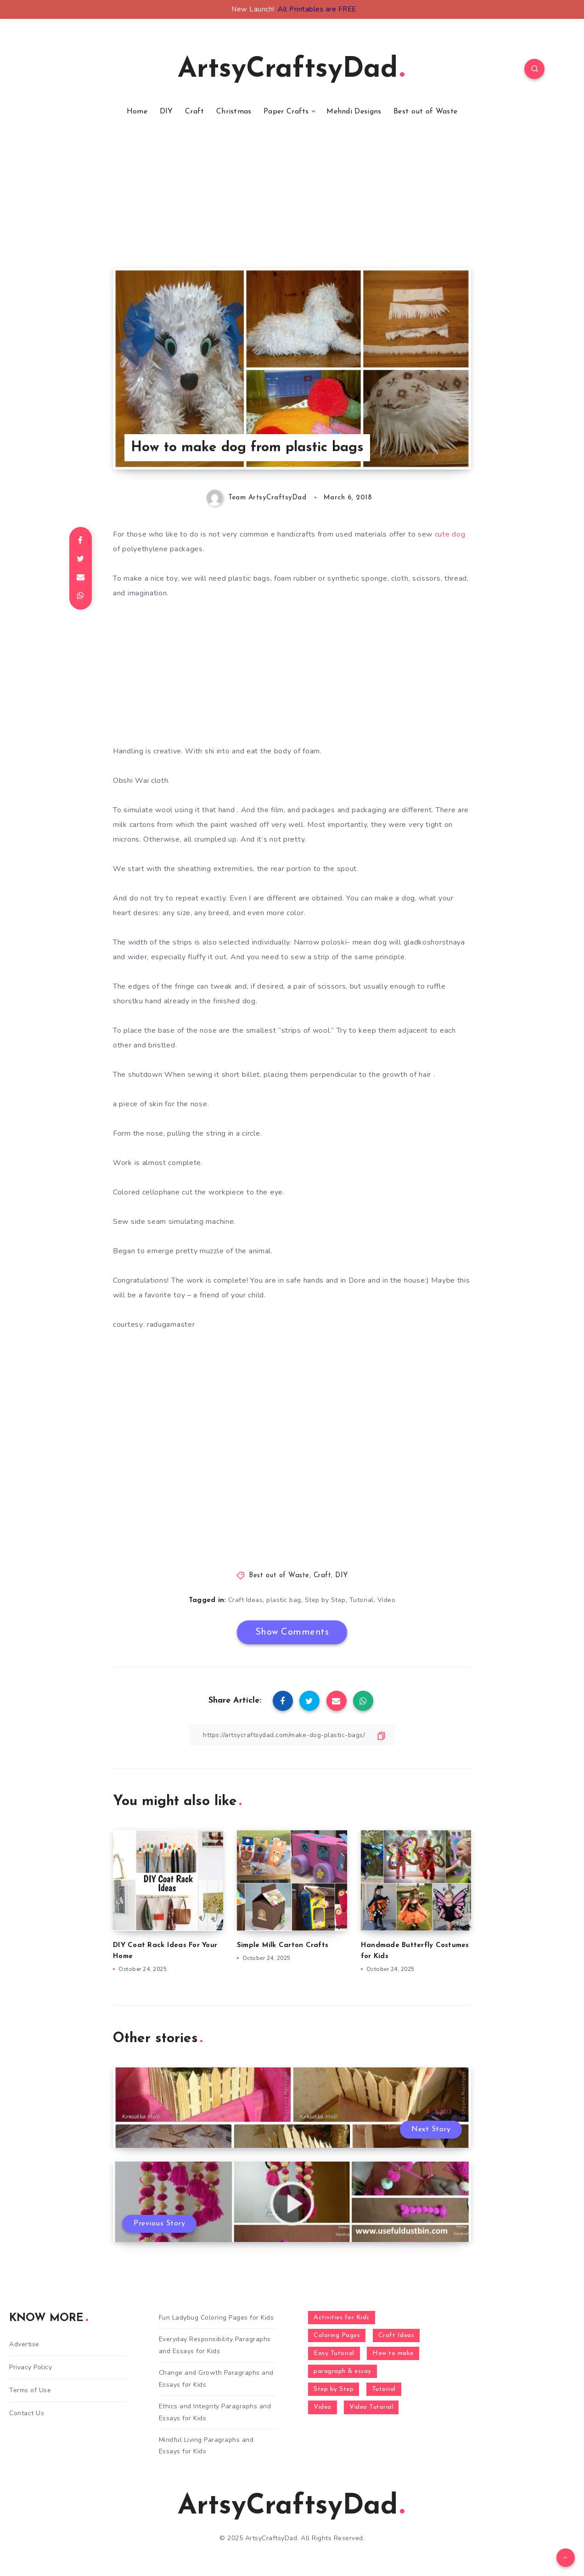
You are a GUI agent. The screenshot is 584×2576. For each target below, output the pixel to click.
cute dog (450, 534)
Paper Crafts (286, 111)
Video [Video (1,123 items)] (322, 2407)
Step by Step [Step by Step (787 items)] (334, 2389)
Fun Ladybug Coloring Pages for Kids (216, 2317)
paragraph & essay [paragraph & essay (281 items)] (342, 2371)
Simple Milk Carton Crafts (282, 1945)
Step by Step (325, 1600)
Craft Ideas (245, 1600)
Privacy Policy (30, 2367)
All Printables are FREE (317, 9)
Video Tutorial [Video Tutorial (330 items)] (371, 2407)
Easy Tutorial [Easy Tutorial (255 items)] (334, 2353)
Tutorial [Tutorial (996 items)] (384, 2389)
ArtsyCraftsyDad (291, 70)
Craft (194, 111)
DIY (166, 111)
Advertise (24, 2344)
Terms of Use (30, 2390)
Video (386, 1600)
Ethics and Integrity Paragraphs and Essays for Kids (215, 2412)
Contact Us (26, 2413)
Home (137, 111)
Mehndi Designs (353, 111)
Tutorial (361, 1600)
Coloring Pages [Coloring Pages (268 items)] (337, 2335)
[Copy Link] (292, 1735)
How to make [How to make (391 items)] (393, 2353)
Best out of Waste (425, 111)
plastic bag (283, 1600)
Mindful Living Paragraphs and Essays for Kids (206, 2445)
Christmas (234, 111)
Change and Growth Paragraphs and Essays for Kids (216, 2378)
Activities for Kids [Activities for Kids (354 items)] (342, 2317)
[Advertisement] (292, 203)
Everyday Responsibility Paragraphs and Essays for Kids (215, 2345)
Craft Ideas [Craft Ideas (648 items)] (396, 2335)
